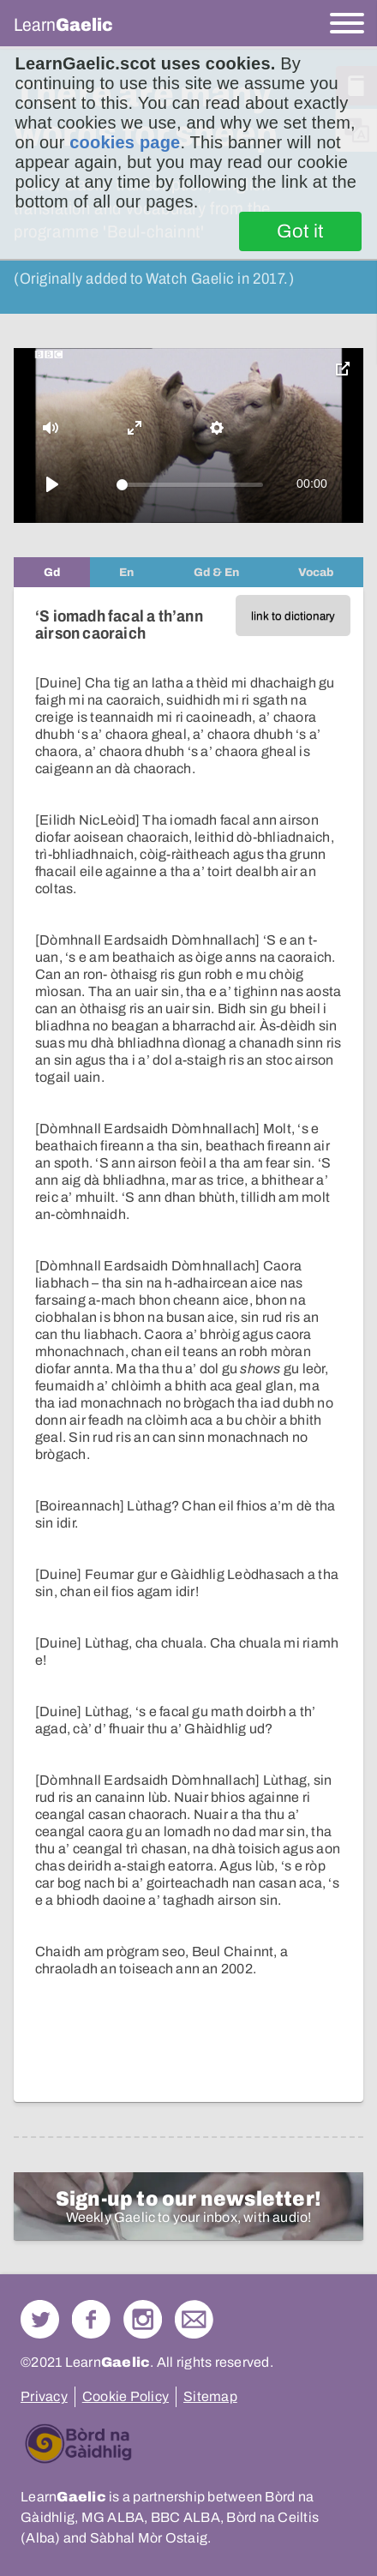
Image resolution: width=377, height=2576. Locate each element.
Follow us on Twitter (40, 2319)
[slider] (190, 485)
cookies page (124, 142)
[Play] (52, 484)
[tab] (52, 572)
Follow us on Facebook (91, 2319)
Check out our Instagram (142, 2319)
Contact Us (194, 2319)
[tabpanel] (188, 1344)
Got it (300, 231)
